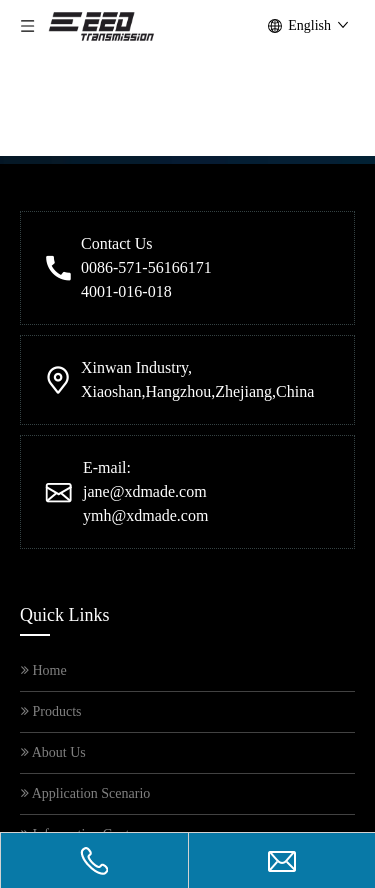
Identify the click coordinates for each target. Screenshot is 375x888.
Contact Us (58, 681)
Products (51, 517)
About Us (53, 558)
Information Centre (80, 640)
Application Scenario (85, 599)
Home (44, 476)
